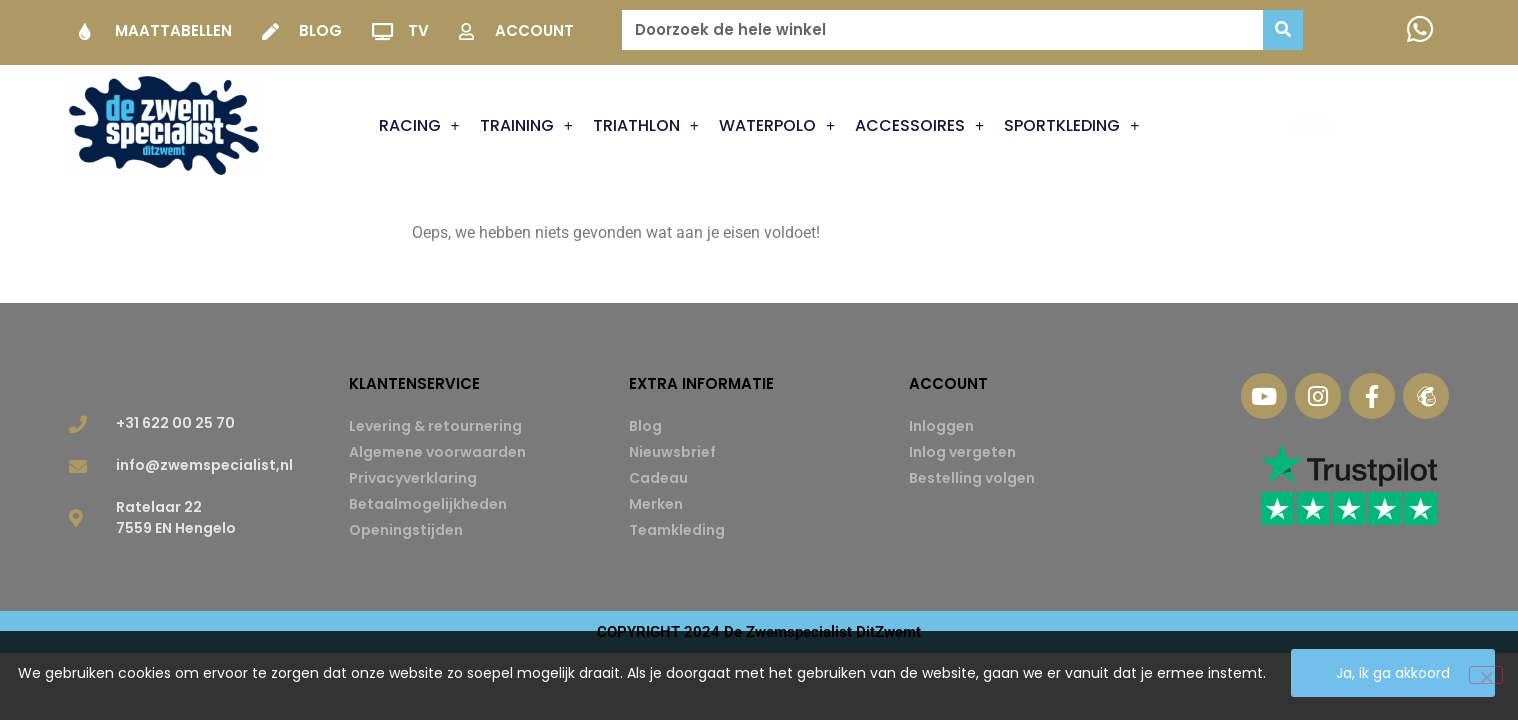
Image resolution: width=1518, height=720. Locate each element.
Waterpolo (777, 126)
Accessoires (919, 126)
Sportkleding (1071, 126)
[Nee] (1486, 677)
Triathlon (646, 126)
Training (526, 126)
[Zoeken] (1283, 30)
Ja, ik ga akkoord (1398, 678)
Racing (419, 126)
